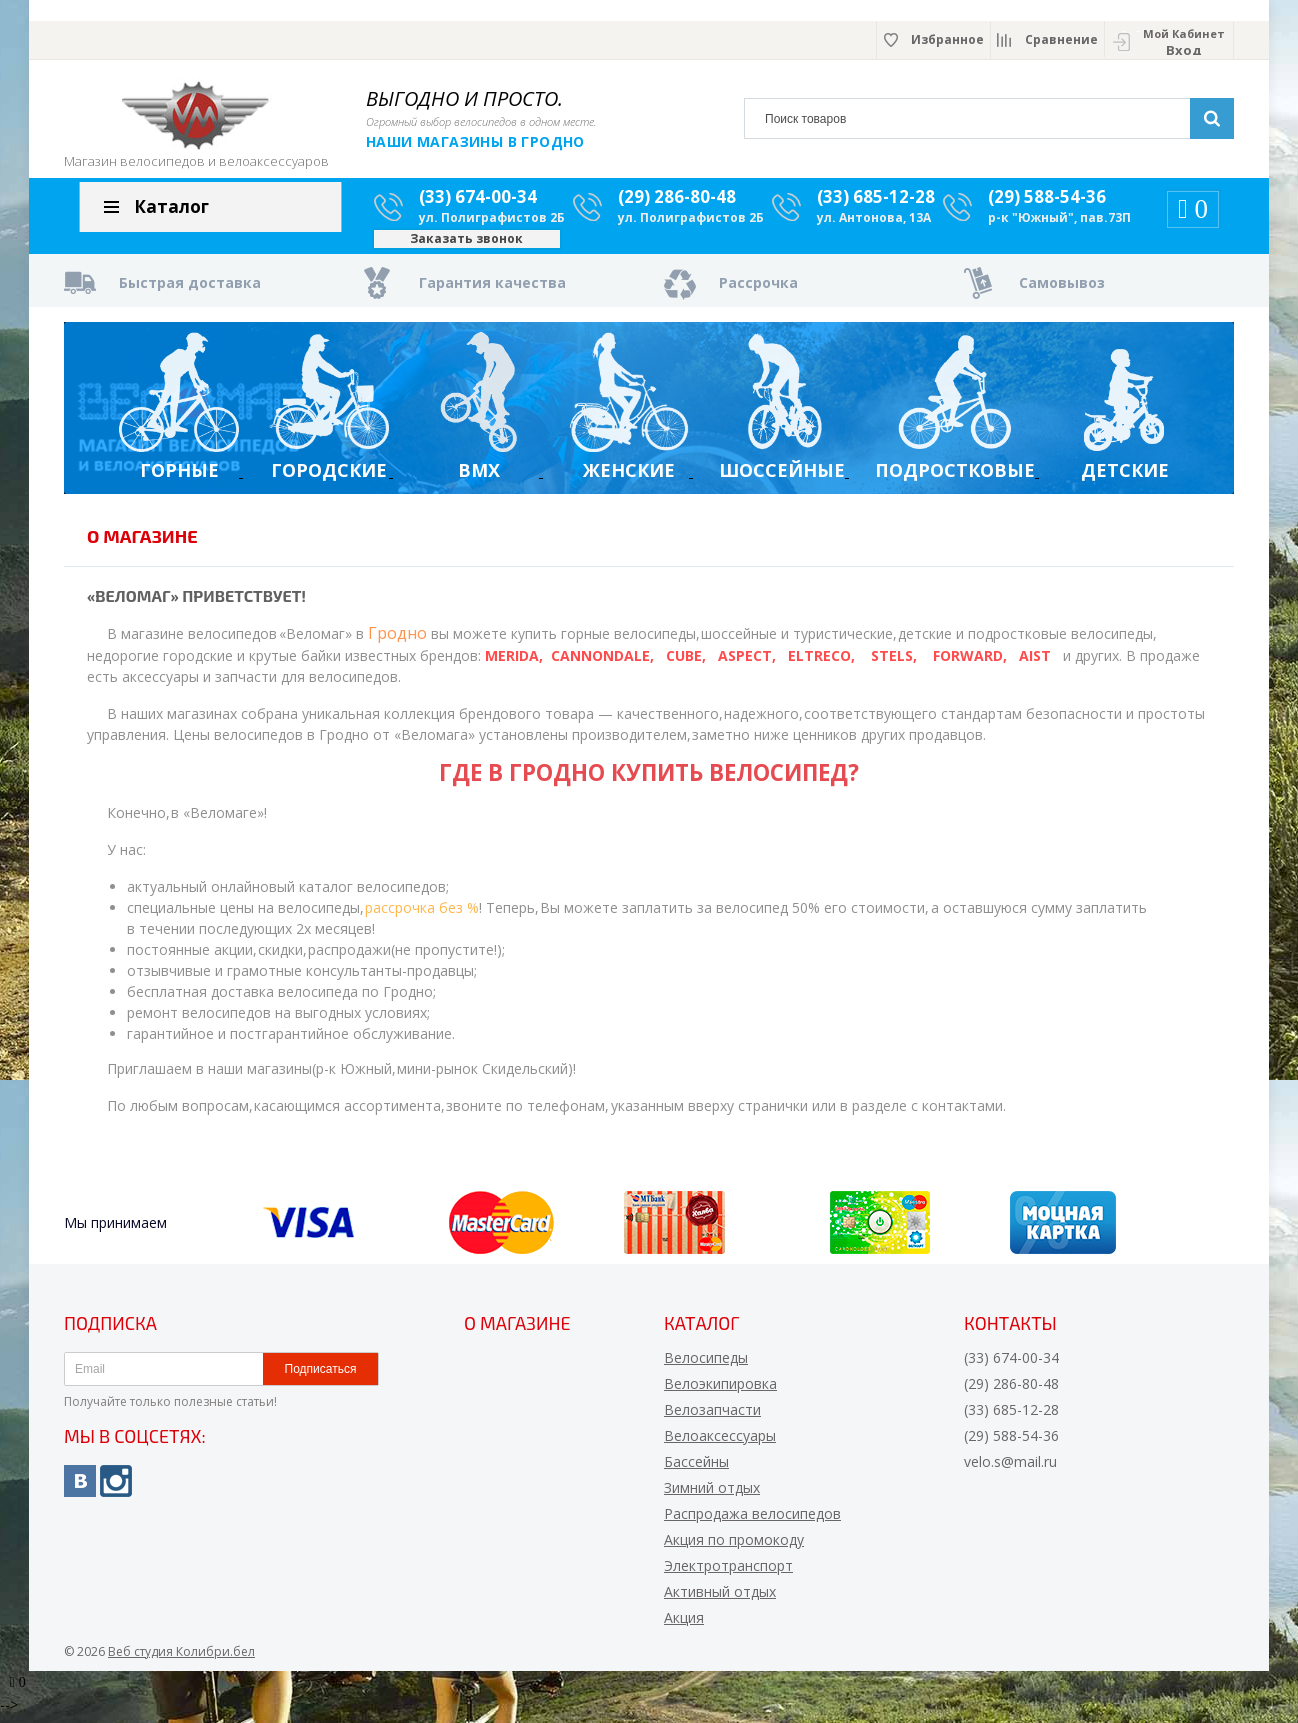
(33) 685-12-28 (876, 205)
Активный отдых (720, 1599)
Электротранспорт (728, 1573)
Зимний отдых (712, 1495)
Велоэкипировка (720, 1391)
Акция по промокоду (734, 1547)
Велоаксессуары (720, 1443)
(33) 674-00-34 (478, 205)
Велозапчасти (712, 1417)
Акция (684, 1625)
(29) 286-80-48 (677, 205)
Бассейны (696, 1469)
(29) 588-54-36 (1047, 205)
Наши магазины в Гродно (475, 141)
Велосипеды (706, 1365)
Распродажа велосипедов (752, 1521)
